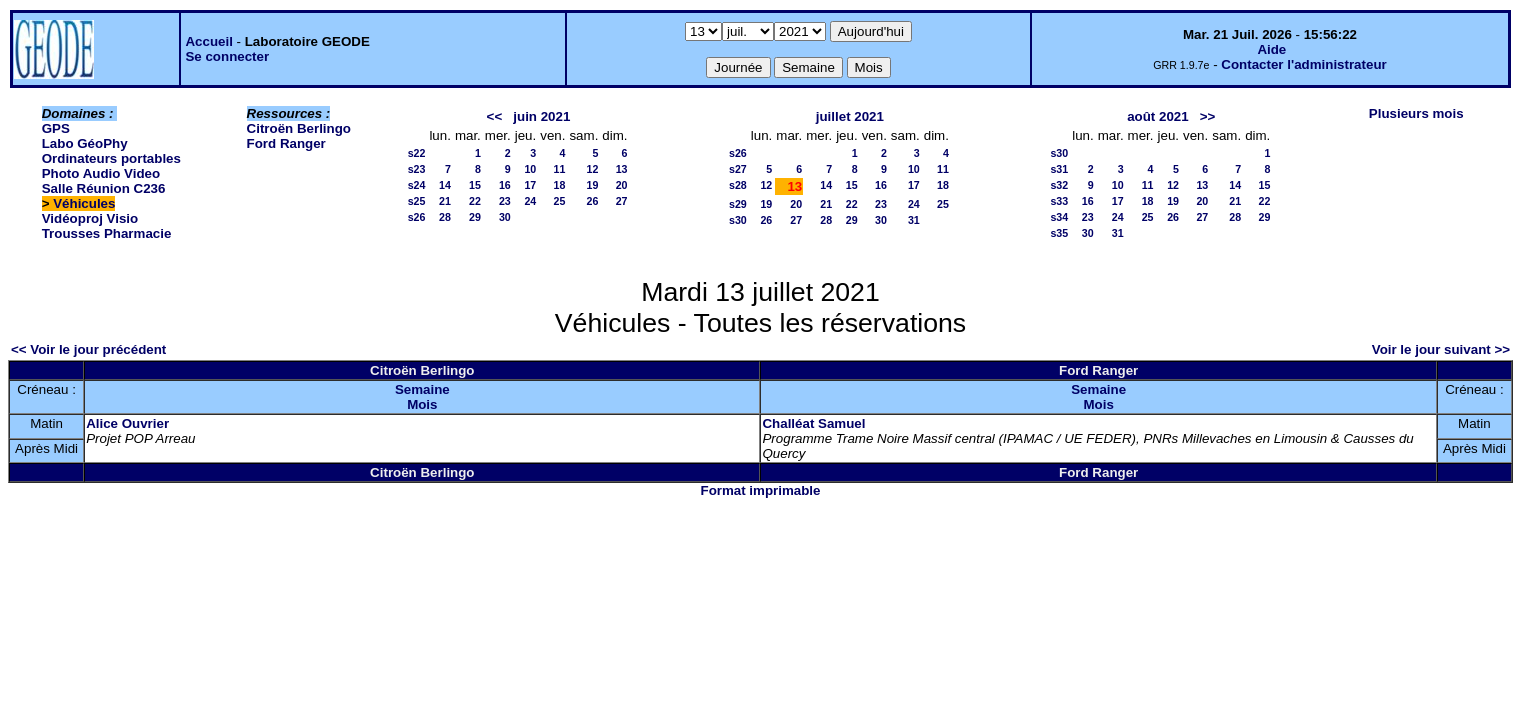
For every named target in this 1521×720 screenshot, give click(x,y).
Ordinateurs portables (111, 158)
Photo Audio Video (101, 173)
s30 (738, 220)
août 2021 (1158, 116)
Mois (422, 404)
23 (505, 201)
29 (475, 217)
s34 (1059, 217)
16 (505, 185)
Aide (1271, 49)
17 (530, 185)
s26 (417, 217)
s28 (738, 185)
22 (475, 201)
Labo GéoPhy (85, 143)
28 (445, 217)
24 (530, 201)
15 (475, 185)
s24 (417, 185)
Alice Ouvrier (127, 423)
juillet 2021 (850, 116)
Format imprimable (761, 490)
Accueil (208, 41)
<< (495, 116)
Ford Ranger (286, 143)
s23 (417, 169)
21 (445, 201)
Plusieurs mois (1416, 113)
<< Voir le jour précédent (88, 349)
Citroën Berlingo (299, 128)
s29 (738, 204)
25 (560, 201)
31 (914, 220)
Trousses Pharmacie (107, 233)
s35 (1059, 233)
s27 (738, 169)
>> (1208, 116)
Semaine (422, 389)
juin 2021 (541, 116)
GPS (56, 128)
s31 (1059, 169)
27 (622, 201)
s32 (1059, 185)
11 (560, 169)
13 (622, 169)
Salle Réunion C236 (104, 188)
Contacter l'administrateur (1303, 64)
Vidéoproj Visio (90, 218)
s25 (417, 201)
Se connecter (227, 56)
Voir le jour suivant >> (1441, 349)
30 (505, 217)
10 (530, 169)
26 (592, 201)
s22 (417, 153)
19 (592, 185)
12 (592, 169)
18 (560, 185)
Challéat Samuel (813, 423)
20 (622, 185)
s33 (1059, 201)
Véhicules (84, 203)
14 (445, 185)
